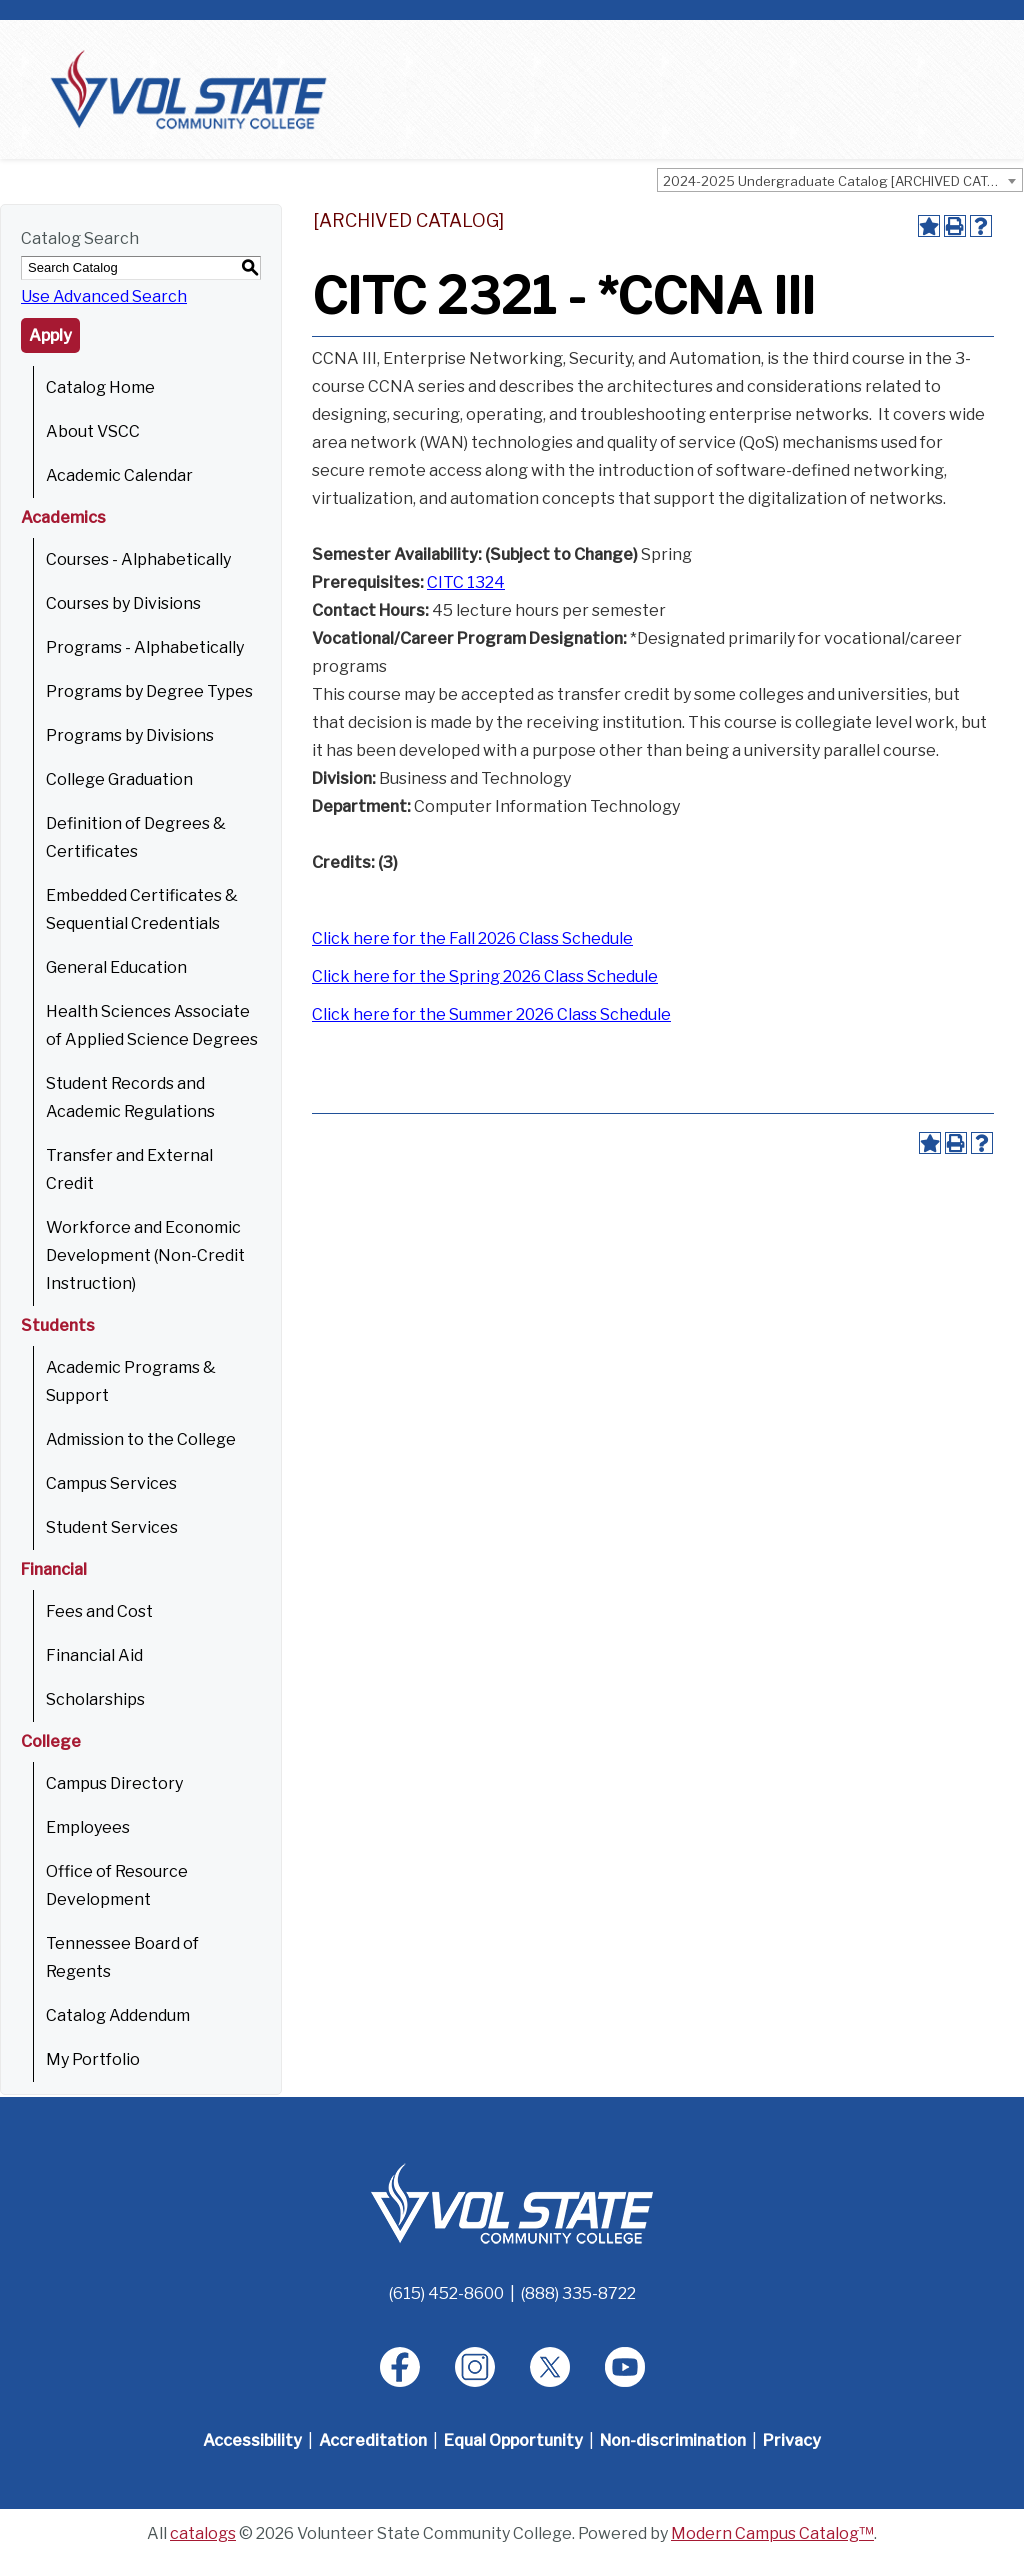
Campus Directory (114, 1783)
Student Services (112, 1527)
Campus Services (111, 1483)
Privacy (792, 2440)
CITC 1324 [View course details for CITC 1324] (466, 582)
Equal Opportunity (513, 2440)
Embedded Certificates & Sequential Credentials (142, 909)
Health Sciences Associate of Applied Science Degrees (152, 1025)
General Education (116, 967)
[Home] (512, 2202)
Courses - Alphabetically (138, 559)
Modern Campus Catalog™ (772, 2533)
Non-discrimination (673, 2440)
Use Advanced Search (104, 296)
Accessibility (252, 2440)
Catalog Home (100, 387)
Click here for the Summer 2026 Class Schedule (491, 1014)
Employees (88, 1827)
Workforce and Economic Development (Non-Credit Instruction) (145, 1255)
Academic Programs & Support (131, 1381)
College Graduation (119, 779)
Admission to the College (141, 1439)
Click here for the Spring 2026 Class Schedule (485, 976)
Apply (50, 335)
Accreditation (373, 2440)
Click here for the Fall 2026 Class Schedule (472, 938)
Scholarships (95, 1699)
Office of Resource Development (117, 1885)
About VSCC (93, 431)
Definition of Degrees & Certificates (136, 837)
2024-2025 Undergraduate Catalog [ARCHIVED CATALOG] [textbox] (842, 181)
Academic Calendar (119, 475)
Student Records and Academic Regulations (130, 1097)
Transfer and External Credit (129, 1169)
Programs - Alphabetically (145, 647)
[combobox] (840, 180)
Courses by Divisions (123, 603)
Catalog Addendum (118, 2015)
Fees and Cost (99, 1611)
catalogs (203, 2533)
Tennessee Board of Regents (122, 1957)
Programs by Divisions (130, 735)
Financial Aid (94, 1655)
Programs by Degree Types (149, 691)
